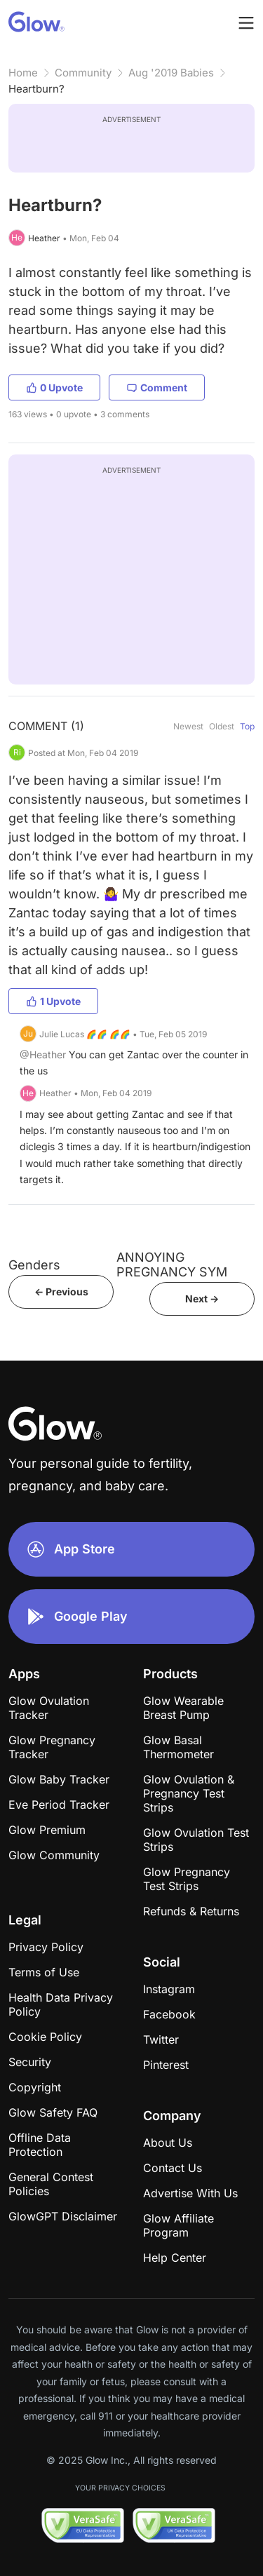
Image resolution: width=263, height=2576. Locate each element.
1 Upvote (53, 1001)
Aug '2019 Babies (171, 72)
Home (23, 72)
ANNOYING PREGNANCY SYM (171, 1264)
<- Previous (61, 1291)
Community (83, 72)
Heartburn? (36, 88)
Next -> (202, 1298)
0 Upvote (54, 387)
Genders (34, 1264)
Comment (156, 387)
